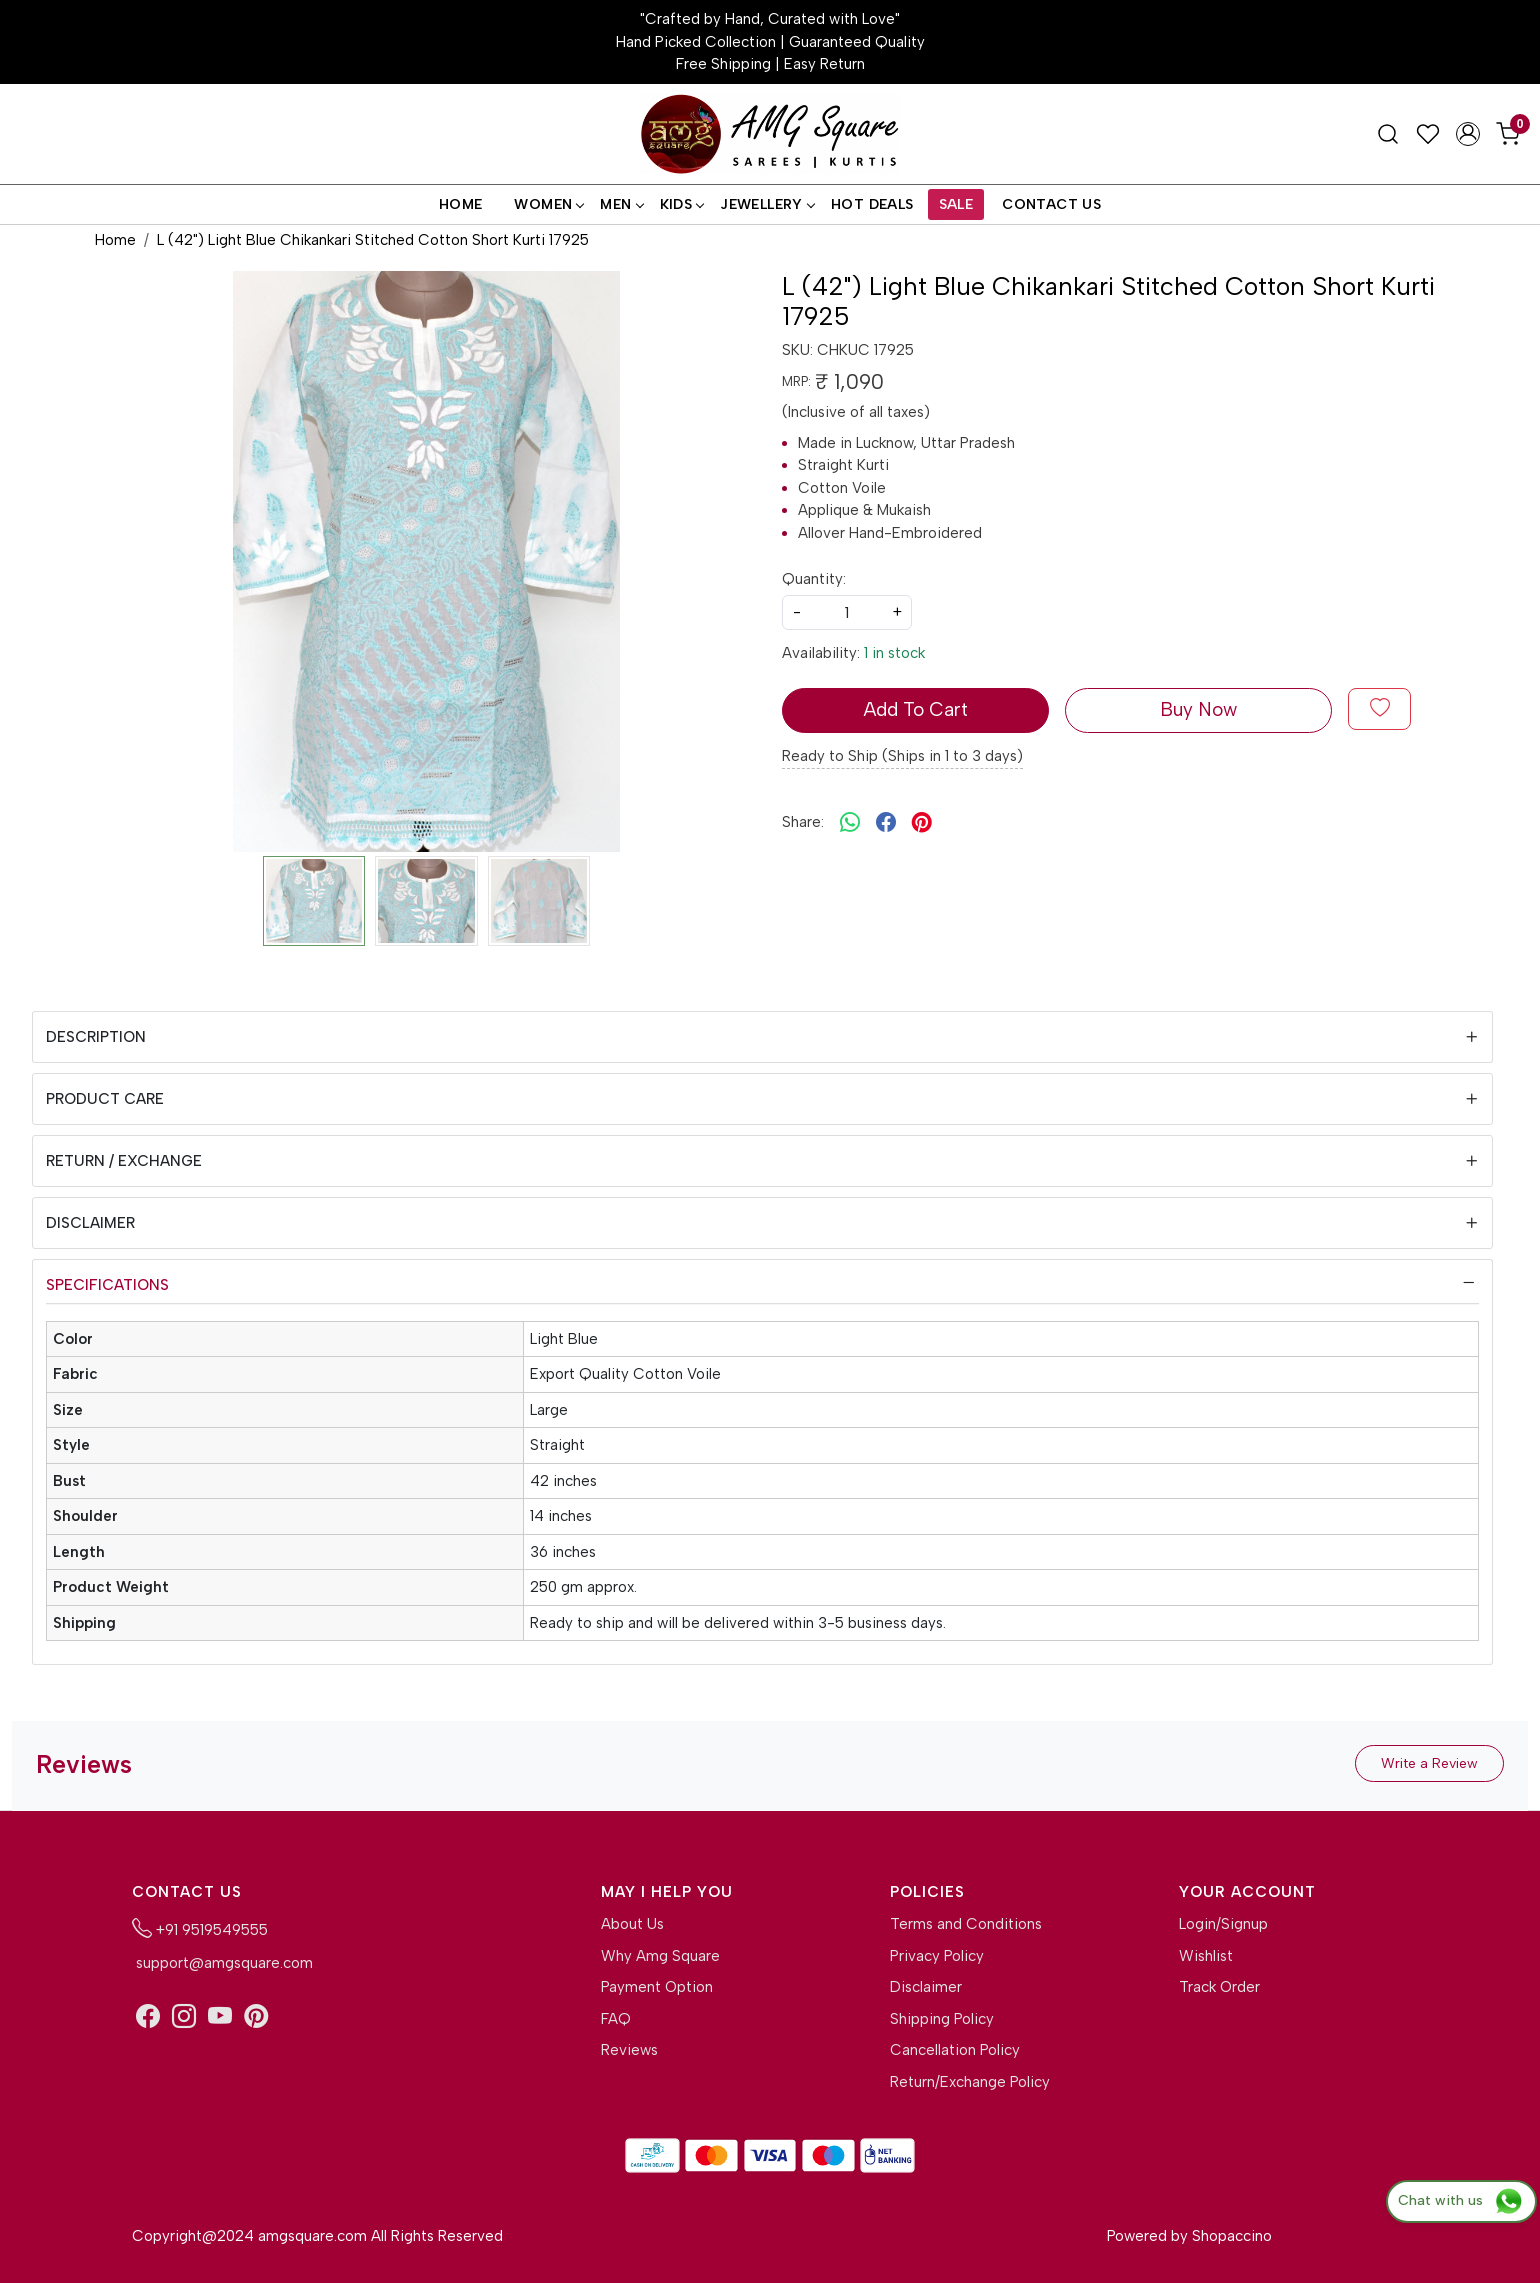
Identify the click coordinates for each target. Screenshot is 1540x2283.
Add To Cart (915, 709)
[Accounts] (1468, 134)
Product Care (105, 1099)
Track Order (1219, 1987)
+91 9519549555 (200, 1928)
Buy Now (1198, 709)
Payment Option (657, 1987)
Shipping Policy (942, 2019)
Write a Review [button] (1429, 1763)
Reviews (629, 2050)
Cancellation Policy (955, 2050)
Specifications (107, 1285)
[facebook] (886, 822)
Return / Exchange (124, 1161)
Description (96, 1037)
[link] (1388, 134)
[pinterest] (922, 822)
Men (621, 204)
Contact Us (1051, 204)
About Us (632, 1924)
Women (548, 204)
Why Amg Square (660, 1956)
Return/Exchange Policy (970, 2082)
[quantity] (847, 612)
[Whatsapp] (850, 822)
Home (461, 204)
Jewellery (767, 204)
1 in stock (894, 653)
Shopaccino (1232, 2236)
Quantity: (814, 579)
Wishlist (1206, 1956)
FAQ (616, 2019)
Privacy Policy (937, 1956)
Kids (682, 204)
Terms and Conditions (966, 1924)
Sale (956, 204)
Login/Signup (1223, 1924)
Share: (803, 822)
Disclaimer (90, 1223)
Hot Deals (872, 204)
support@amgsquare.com (222, 1963)
